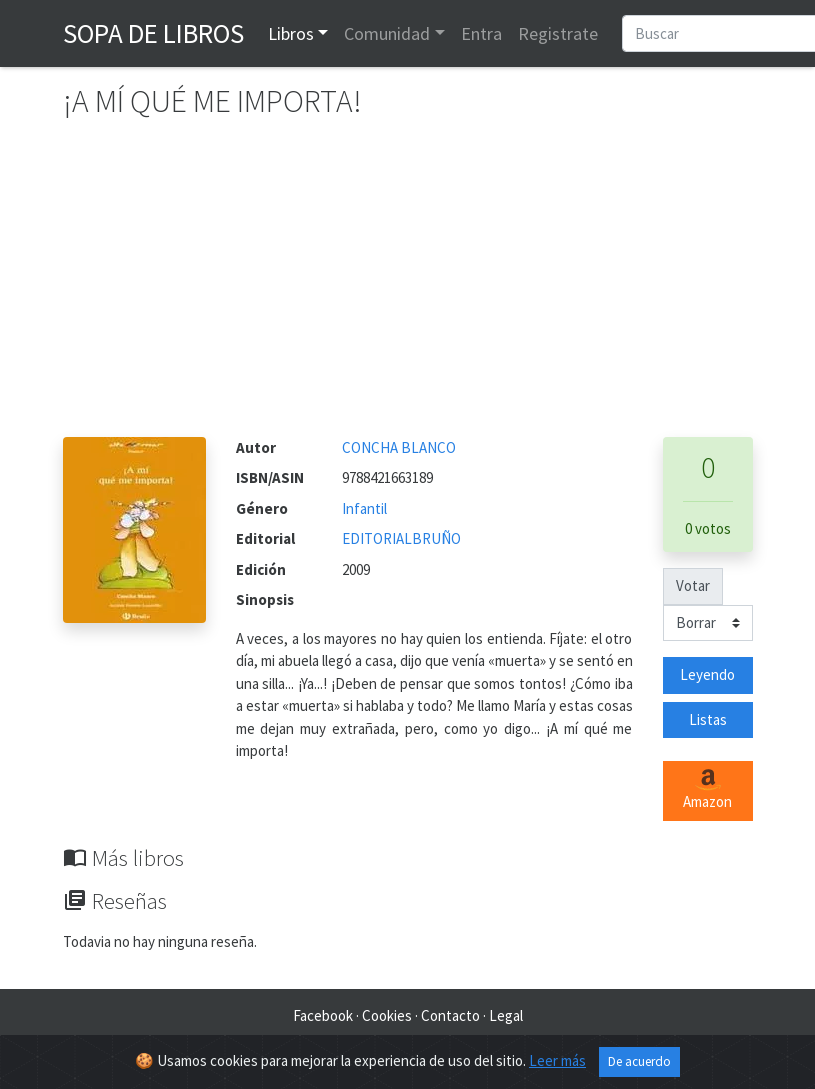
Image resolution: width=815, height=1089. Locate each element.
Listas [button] (708, 719)
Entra (481, 33)
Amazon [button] (707, 790)
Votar (693, 585)
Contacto (450, 1015)
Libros (291, 33)
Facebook (323, 1015)
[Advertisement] (408, 287)
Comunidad (387, 33)
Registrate (558, 33)
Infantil (364, 508)
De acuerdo (639, 1061)
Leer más (557, 1060)
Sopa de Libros (153, 33)
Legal (506, 1015)
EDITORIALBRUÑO (401, 538)
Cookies (387, 1015)
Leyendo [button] (707, 674)
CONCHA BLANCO (399, 447)
